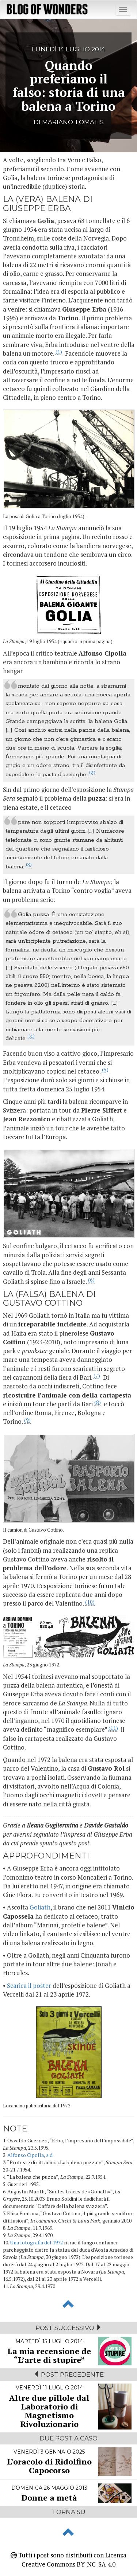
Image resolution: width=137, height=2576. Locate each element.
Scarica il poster (29, 1985)
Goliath (40, 1907)
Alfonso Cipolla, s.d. (30, 2154)
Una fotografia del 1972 (36, 2242)
